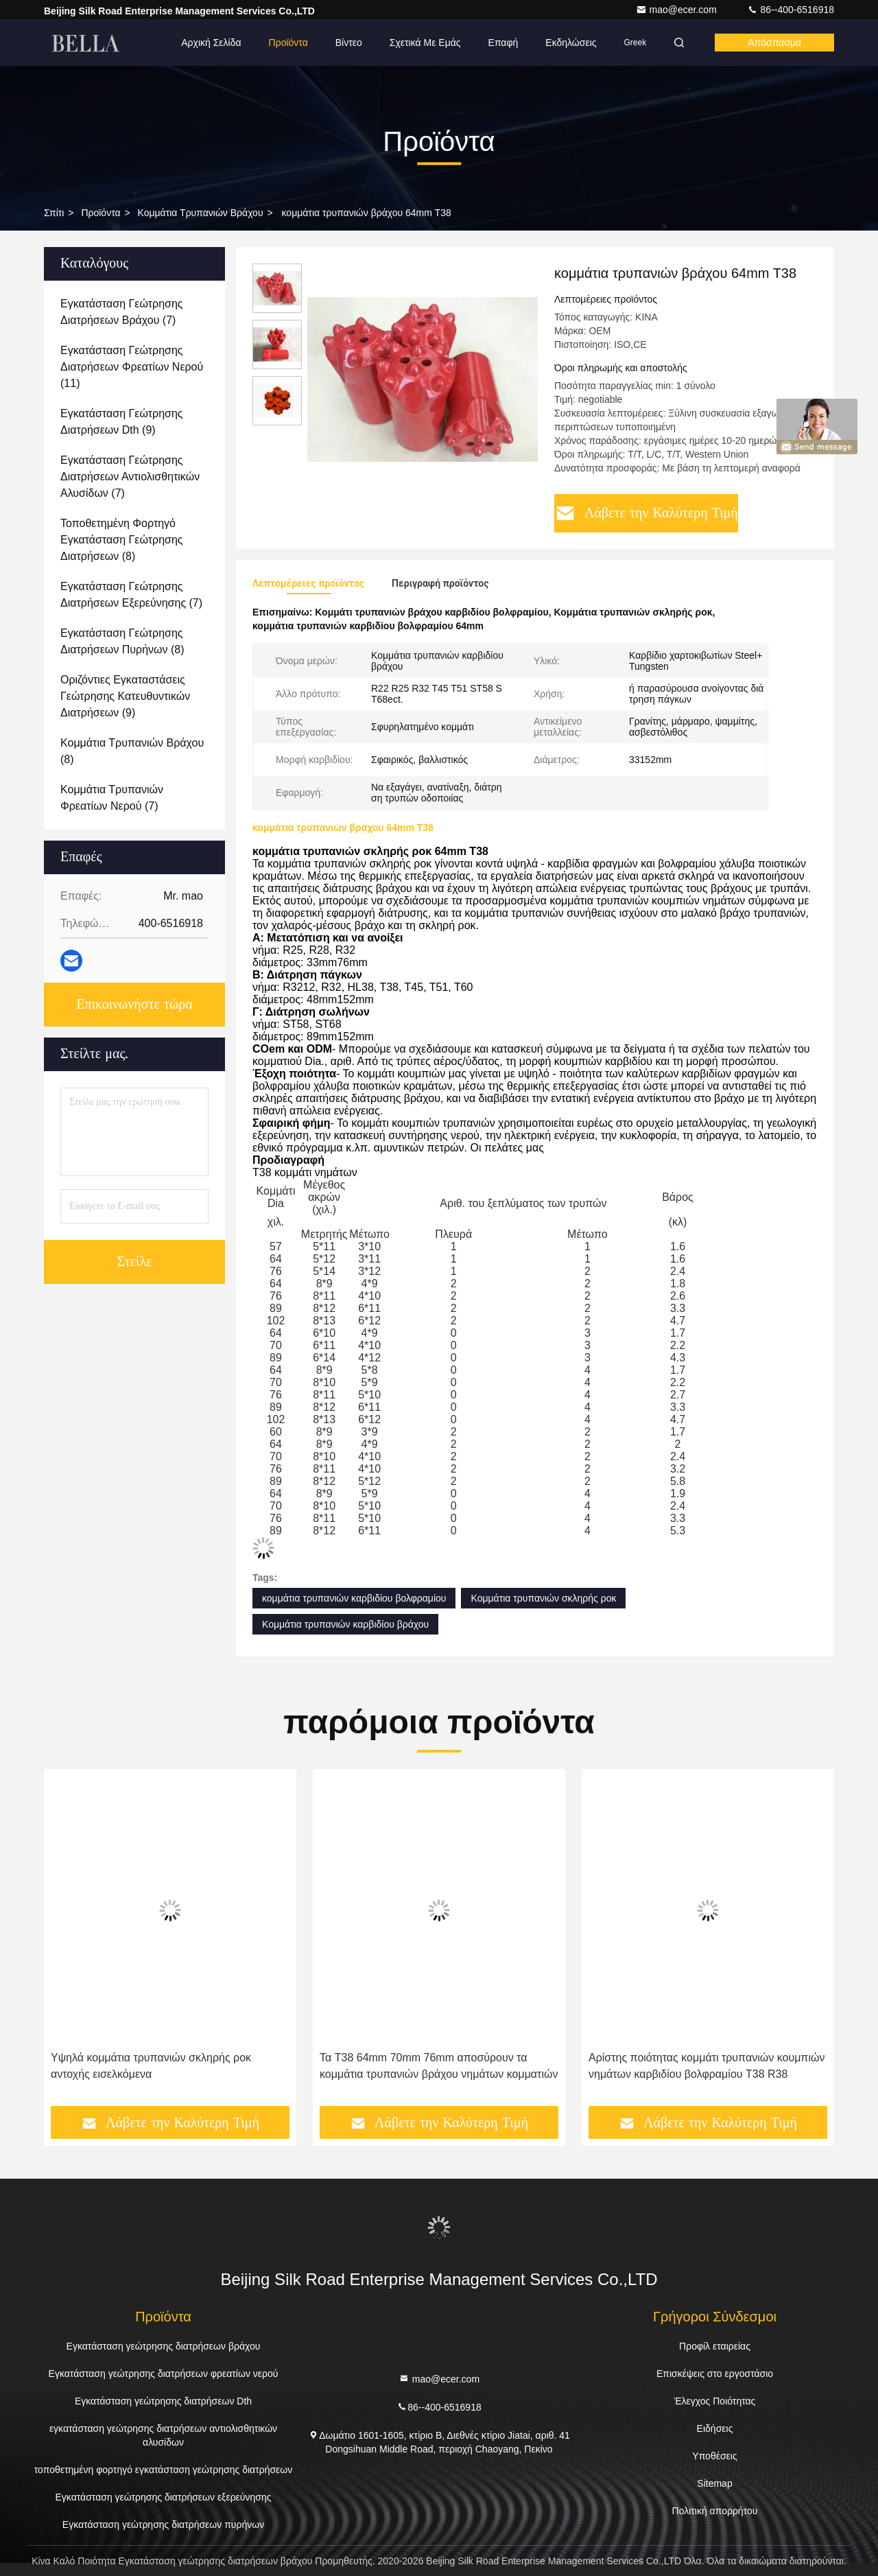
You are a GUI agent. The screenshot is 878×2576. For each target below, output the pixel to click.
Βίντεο (348, 42)
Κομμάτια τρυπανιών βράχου (200, 212)
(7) (121, 312)
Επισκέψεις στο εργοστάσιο (714, 2373)
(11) (131, 366)
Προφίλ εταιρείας (714, 2346)
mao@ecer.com (678, 9)
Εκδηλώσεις (570, 42)
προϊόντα (100, 212)
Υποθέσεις (714, 2455)
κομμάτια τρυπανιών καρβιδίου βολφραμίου (354, 1598)
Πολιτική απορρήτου (715, 2510)
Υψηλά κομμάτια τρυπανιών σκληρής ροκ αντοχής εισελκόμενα (151, 2066)
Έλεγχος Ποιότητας (715, 2401)
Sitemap (714, 2483)
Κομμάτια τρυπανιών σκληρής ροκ (543, 1598)
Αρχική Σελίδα (211, 42)
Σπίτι (54, 212)
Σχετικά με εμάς (425, 42)
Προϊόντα (288, 42)
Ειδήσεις (715, 2428)
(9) (121, 422)
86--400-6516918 (790, 9)
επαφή (503, 42)
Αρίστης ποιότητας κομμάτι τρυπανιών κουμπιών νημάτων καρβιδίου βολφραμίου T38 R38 (706, 2066)
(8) (121, 539)
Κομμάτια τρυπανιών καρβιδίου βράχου (345, 1624)
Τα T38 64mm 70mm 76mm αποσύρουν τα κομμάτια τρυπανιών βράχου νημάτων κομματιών (439, 2066)
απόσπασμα (774, 42)
